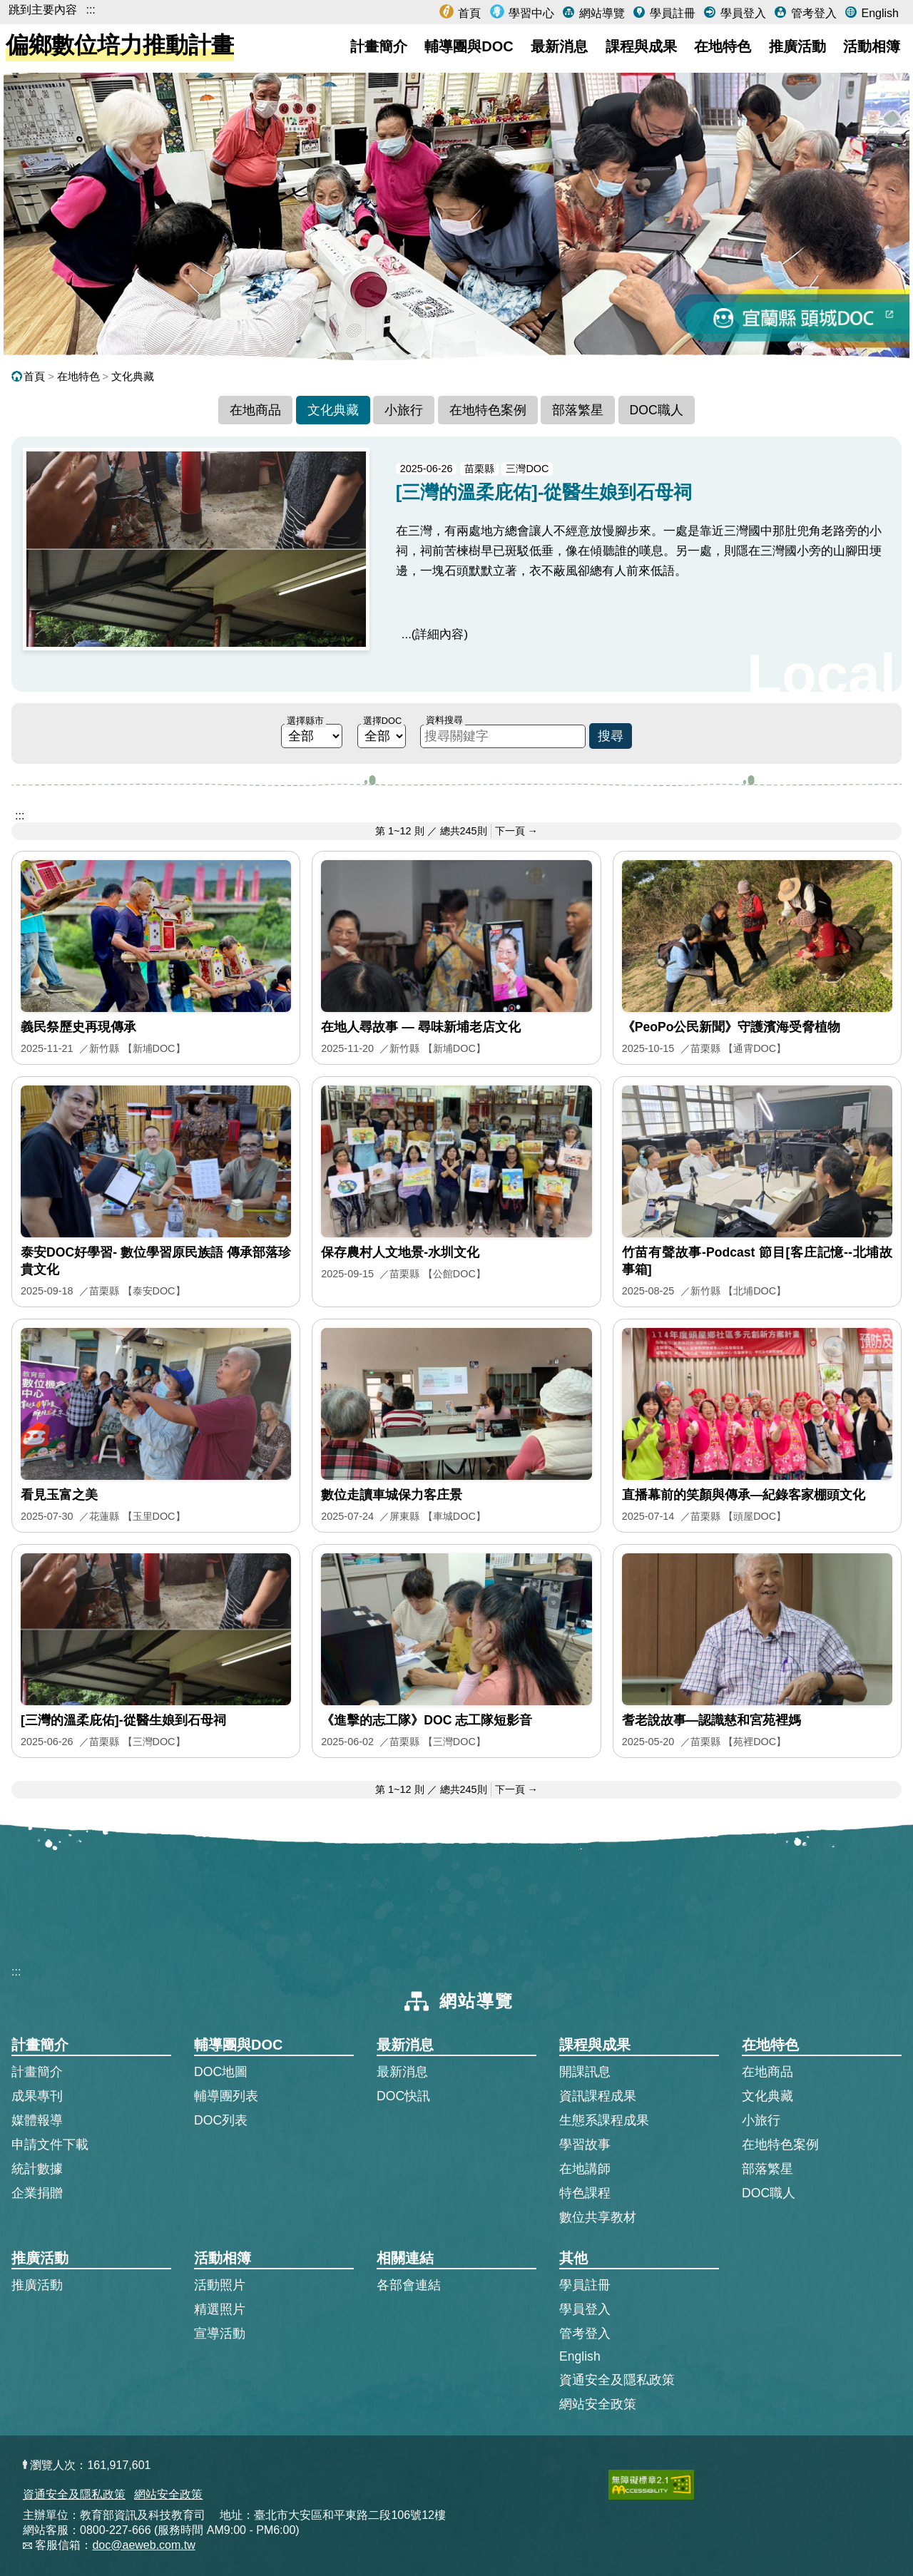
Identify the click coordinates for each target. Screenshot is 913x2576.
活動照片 (219, 2285)
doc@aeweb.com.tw (143, 2545)
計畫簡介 (378, 46)
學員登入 (741, 13)
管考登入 (811, 13)
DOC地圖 (221, 2072)
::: (90, 10)
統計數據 (37, 2169)
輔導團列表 (226, 2096)
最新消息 (559, 46)
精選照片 (219, 2309)
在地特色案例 (487, 410)
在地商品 (255, 410)
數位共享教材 (597, 2217)
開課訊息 (585, 2072)
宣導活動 (219, 2333)
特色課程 (585, 2193)
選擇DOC (382, 720)
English (878, 13)
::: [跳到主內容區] (19, 815)
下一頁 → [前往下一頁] (516, 831)
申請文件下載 (49, 2144)
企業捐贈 (37, 2193)
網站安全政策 (597, 2404)
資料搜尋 (444, 720)
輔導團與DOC (468, 46)
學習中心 (530, 13)
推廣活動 (797, 46)
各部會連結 (409, 2285)
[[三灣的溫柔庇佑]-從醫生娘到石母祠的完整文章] (456, 563)
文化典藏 (132, 376)
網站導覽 (600, 13)
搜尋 (610, 736)
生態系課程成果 (604, 2120)
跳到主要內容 (43, 10)
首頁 (468, 13)
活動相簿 (871, 46)
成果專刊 (37, 2096)
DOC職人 (656, 410)
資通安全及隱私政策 (617, 2380)
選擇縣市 (305, 720)
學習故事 (585, 2144)
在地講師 (585, 2169)
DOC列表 (221, 2120)
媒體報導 (37, 2120)
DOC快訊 (403, 2096)
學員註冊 (670, 13)
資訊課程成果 (597, 2096)
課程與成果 (641, 46)
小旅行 (403, 410)
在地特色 (722, 46)
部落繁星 (577, 410)
